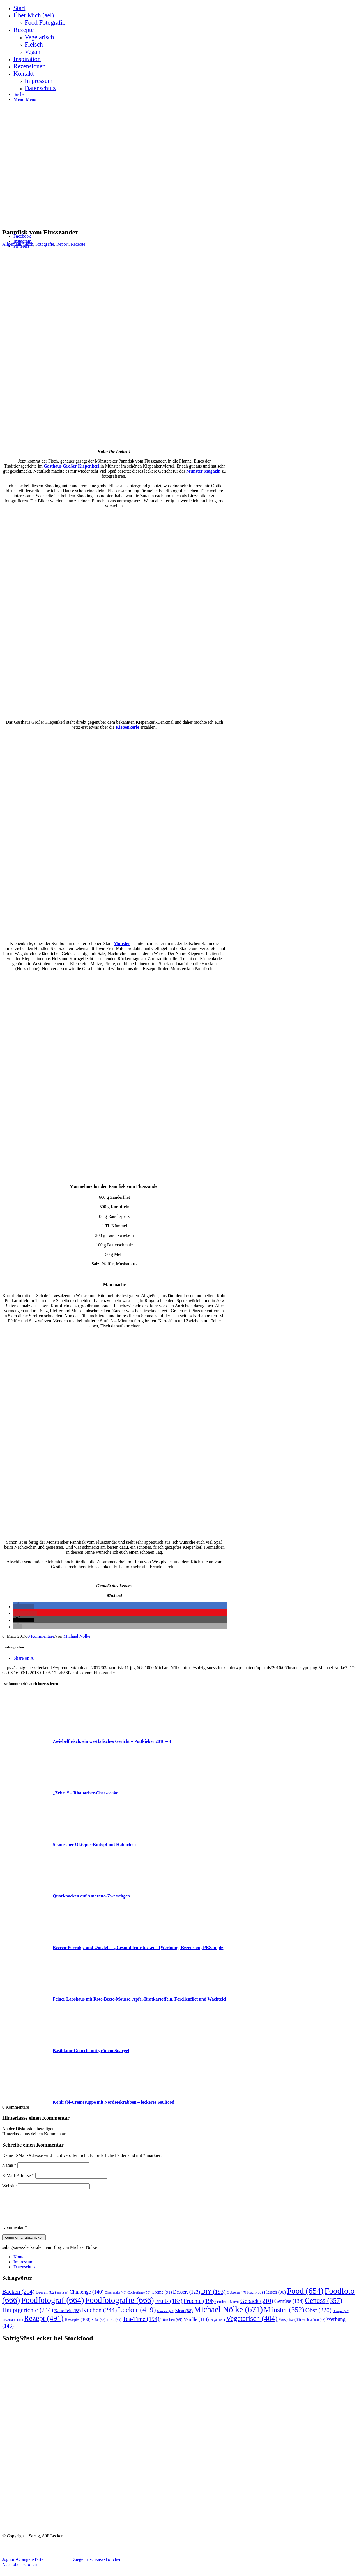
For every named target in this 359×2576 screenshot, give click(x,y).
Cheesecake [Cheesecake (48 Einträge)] (115, 2299)
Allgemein (11, 244)
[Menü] (24, 99)
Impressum (23, 2268)
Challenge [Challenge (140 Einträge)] (86, 2298)
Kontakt (20, 2263)
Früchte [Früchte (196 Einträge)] (200, 2307)
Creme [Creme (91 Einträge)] (161, 2298)
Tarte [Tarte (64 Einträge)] (114, 2326)
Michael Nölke (76, 1636)
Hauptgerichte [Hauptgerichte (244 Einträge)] (27, 2316)
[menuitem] (185, 8)
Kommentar (14, 2234)
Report (62, 244)
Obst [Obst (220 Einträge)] (318, 2316)
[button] (23, 1606)
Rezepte (78, 244)
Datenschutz (24, 2273)
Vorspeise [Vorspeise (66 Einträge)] (290, 2326)
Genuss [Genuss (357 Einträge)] (323, 2307)
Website (9, 2186)
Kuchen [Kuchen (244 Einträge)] (99, 2316)
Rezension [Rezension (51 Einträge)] (12, 2326)
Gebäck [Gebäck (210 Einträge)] (256, 2307)
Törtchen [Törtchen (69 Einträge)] (171, 2326)
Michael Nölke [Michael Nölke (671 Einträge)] (228, 2316)
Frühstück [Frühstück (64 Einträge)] (228, 2308)
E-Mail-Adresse (18, 2175)
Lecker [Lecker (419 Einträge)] (137, 2316)
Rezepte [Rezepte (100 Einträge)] (77, 2326)
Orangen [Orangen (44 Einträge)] (341, 2317)
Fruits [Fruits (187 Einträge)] (169, 2308)
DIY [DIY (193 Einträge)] (213, 2298)
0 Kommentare (40, 1636)
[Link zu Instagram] (22, 241)
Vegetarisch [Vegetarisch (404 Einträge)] (251, 2325)
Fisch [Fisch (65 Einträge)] (255, 2299)
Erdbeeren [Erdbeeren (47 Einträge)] (236, 2299)
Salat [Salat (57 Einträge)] (99, 2326)
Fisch (28, 244)
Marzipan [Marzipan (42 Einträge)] (165, 2317)
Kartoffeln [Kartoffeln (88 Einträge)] (67, 2317)
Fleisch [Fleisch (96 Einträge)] (275, 2298)
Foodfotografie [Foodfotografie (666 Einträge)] (119, 2306)
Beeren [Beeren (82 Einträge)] (46, 2298)
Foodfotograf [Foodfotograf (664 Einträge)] (52, 2306)
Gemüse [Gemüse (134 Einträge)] (289, 2308)
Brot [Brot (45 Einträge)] (62, 2299)
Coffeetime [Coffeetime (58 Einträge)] (138, 2299)
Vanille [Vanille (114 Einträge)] (196, 2326)
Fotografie (44, 244)
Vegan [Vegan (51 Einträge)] (217, 2326)
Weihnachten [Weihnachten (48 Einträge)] (313, 2326)
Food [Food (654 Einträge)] (305, 2297)
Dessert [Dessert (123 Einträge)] (186, 2298)
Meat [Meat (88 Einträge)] (184, 2317)
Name (9, 2165)
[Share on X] (23, 1658)
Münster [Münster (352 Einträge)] (284, 2316)
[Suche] (18, 94)
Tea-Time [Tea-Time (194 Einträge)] (141, 2325)
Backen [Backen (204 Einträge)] (18, 2298)
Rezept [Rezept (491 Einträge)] (43, 2325)
